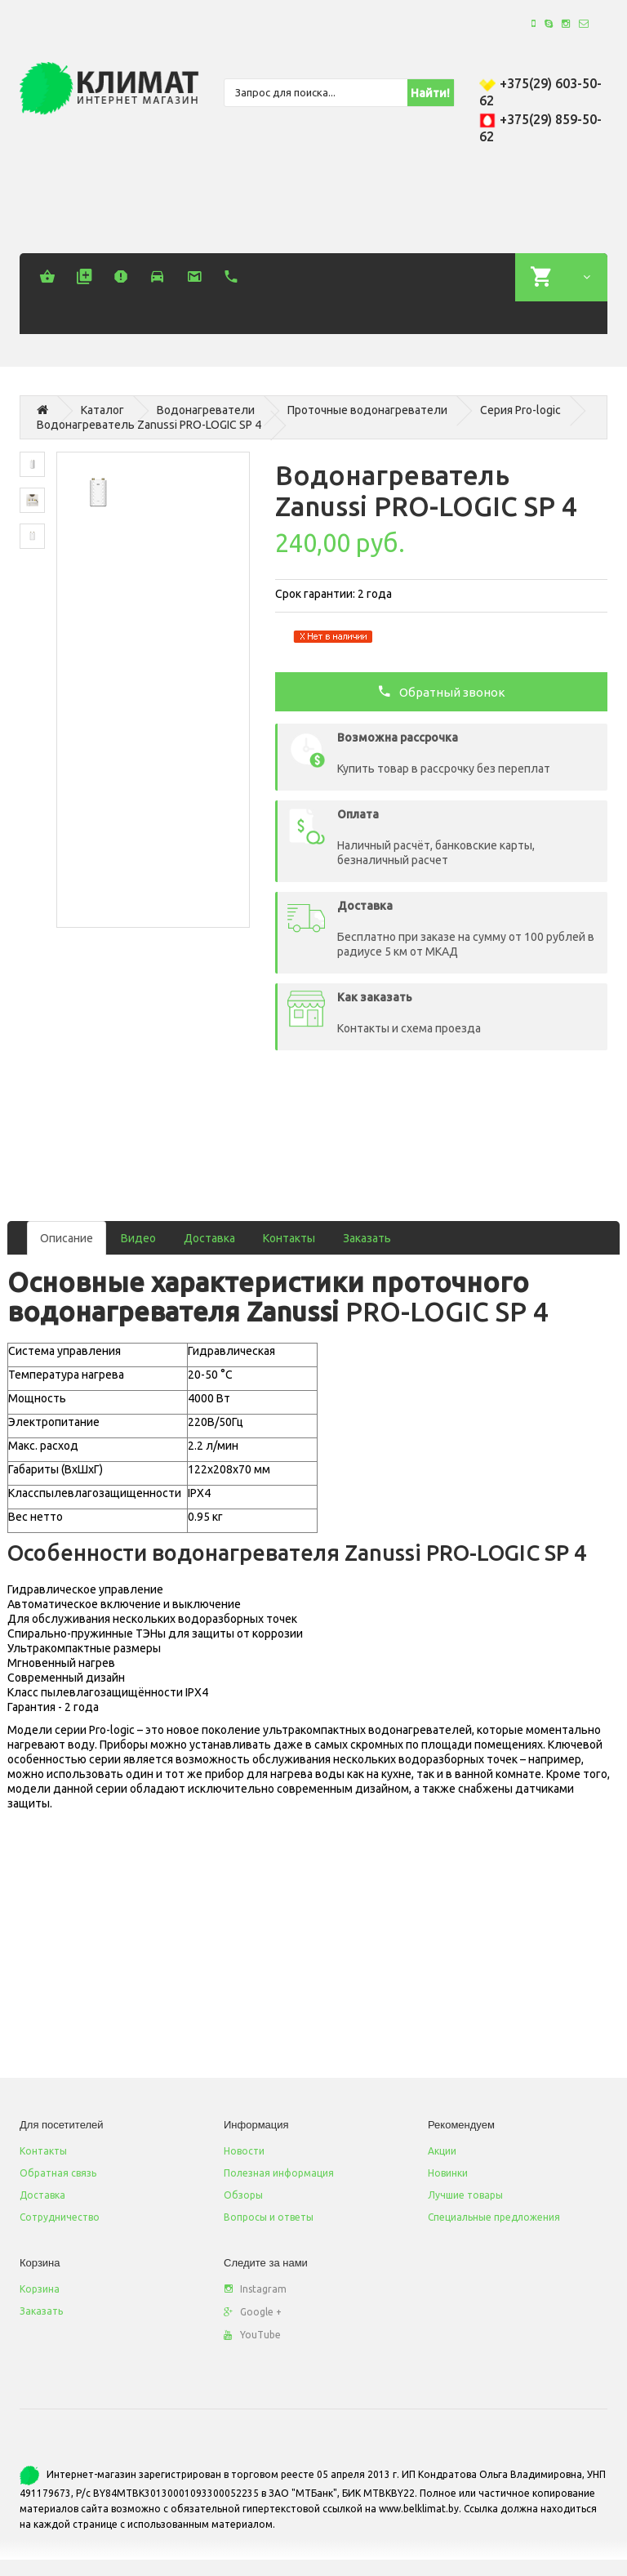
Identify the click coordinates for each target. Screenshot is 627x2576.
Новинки (448, 2173)
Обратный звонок (441, 691)
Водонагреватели (206, 410)
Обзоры (243, 2195)
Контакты (289, 1238)
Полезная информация (279, 2173)
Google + (253, 2311)
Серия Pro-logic (520, 410)
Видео (138, 1238)
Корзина (40, 2289)
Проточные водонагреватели (367, 410)
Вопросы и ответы (269, 2217)
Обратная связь (58, 2173)
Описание (66, 1238)
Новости (244, 2151)
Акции (442, 2151)
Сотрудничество (60, 2217)
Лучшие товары (465, 2195)
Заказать (367, 1238)
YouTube (252, 2334)
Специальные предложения (494, 2217)
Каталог (102, 410)
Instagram (255, 2289)
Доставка (209, 1238)
